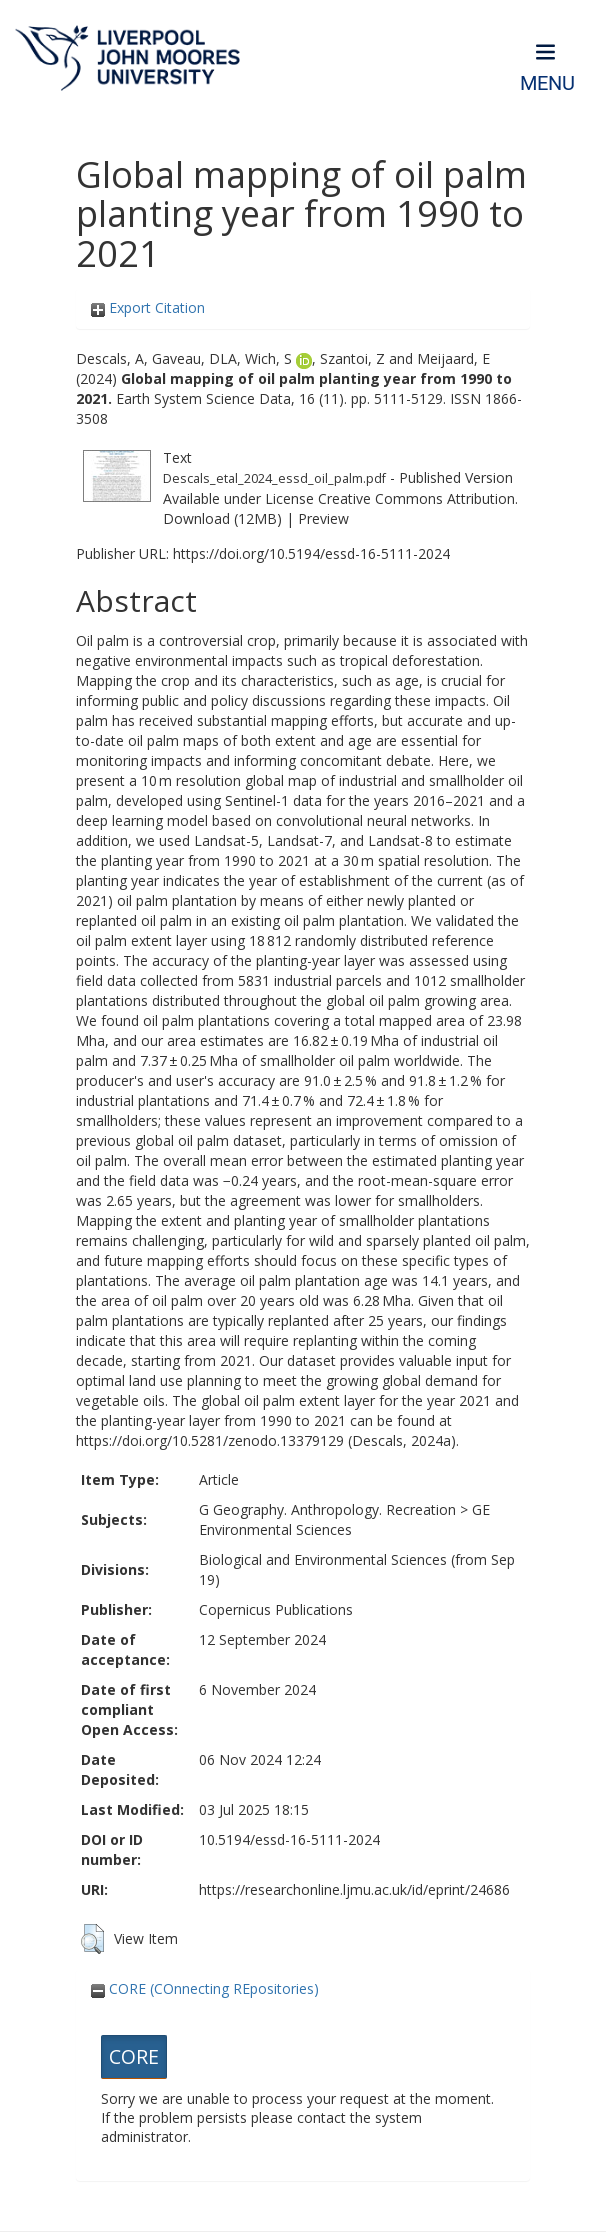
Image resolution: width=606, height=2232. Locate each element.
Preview (323, 518)
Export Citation (148, 307)
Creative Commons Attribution (416, 498)
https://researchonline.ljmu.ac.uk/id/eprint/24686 (354, 1889)
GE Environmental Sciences (344, 1519)
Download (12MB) (222, 518)
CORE (134, 2056)
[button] (92, 1939)
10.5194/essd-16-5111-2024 (289, 1839)
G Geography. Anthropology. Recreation (327, 1509)
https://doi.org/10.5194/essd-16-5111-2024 (311, 553)
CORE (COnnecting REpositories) (205, 1988)
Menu (547, 83)
